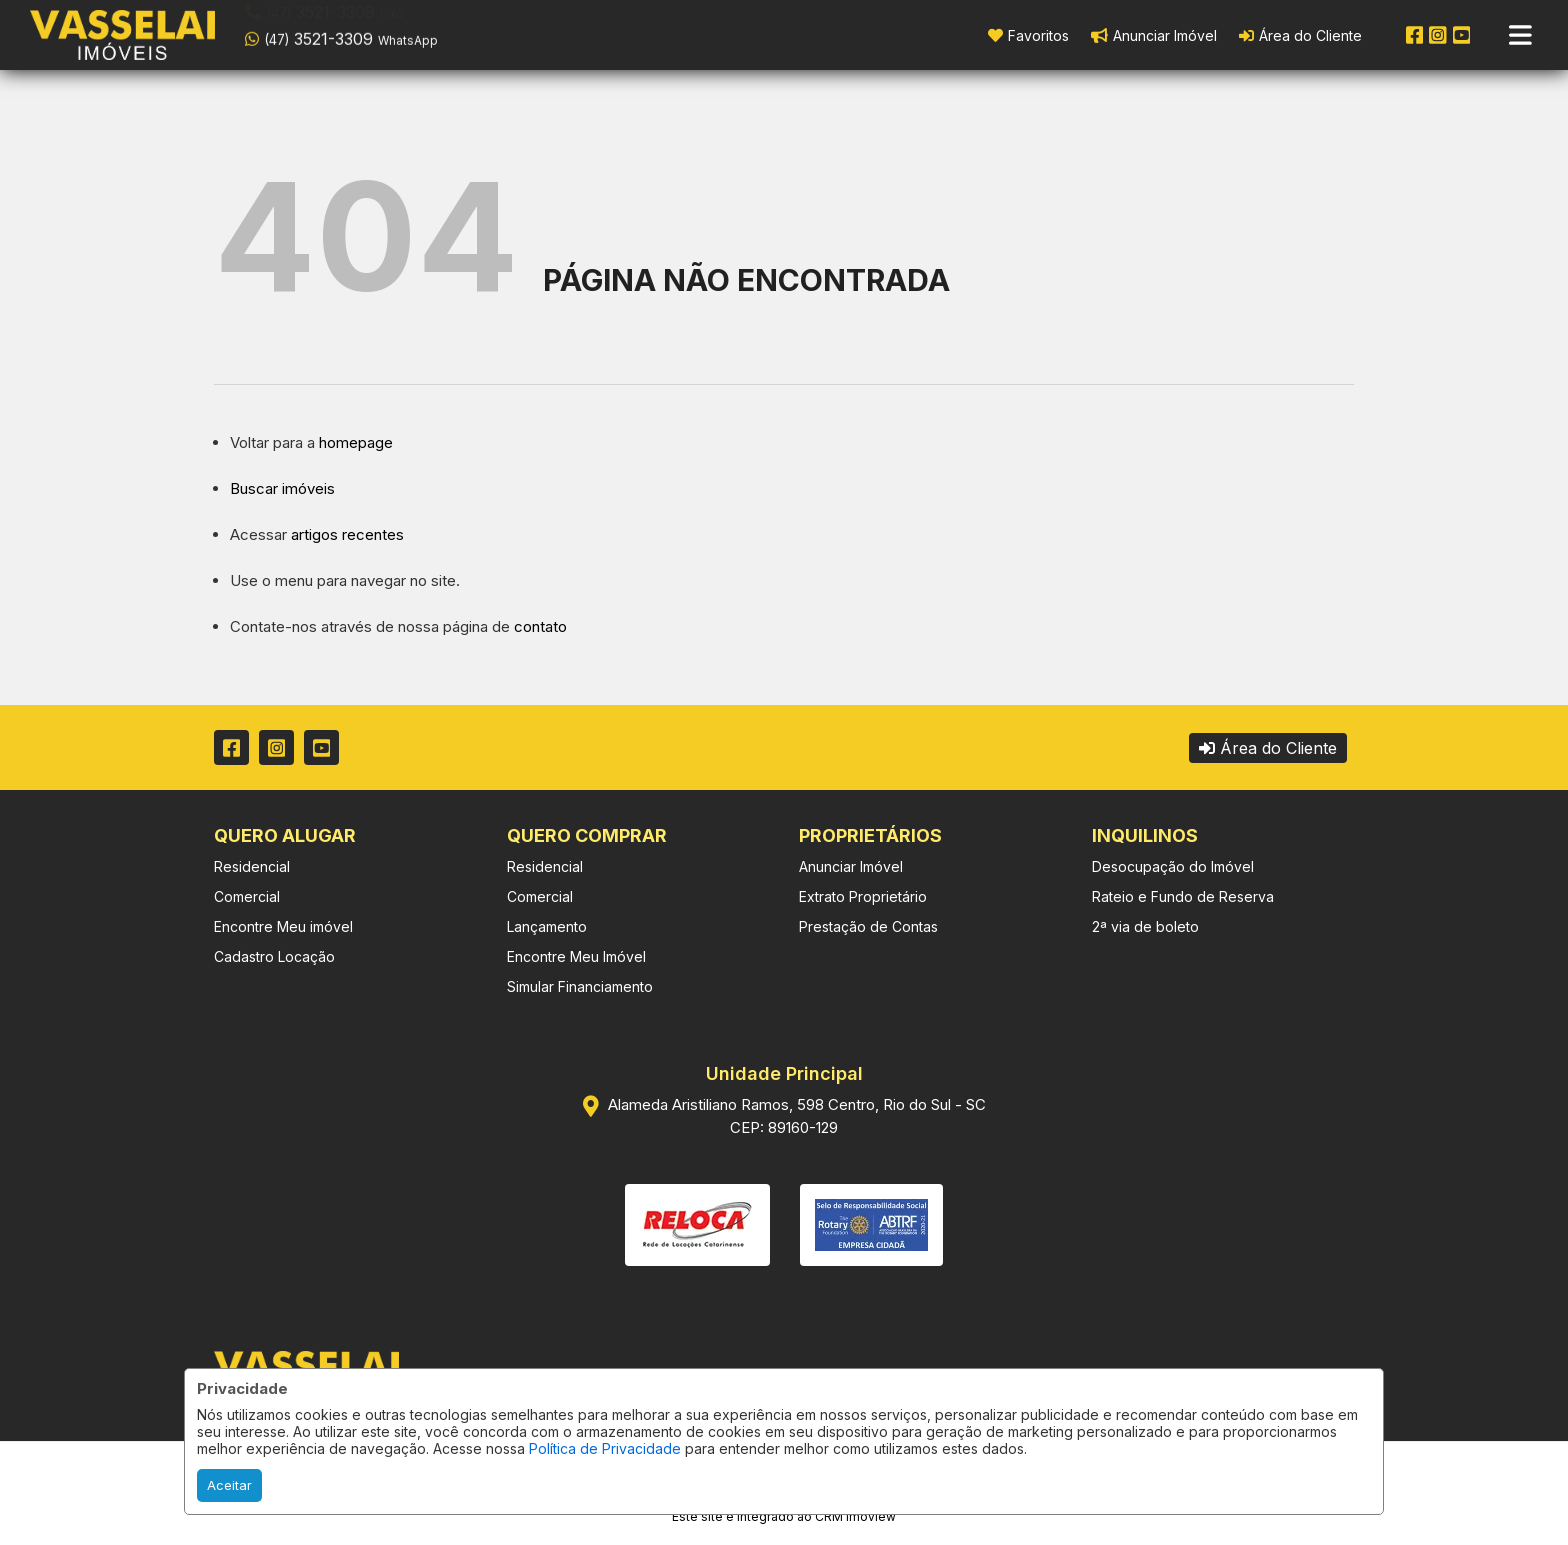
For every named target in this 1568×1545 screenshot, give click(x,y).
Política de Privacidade (605, 1448)
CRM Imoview (855, 1516)
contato (540, 626)
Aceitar (229, 1485)
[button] (372, 33)
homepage (356, 442)
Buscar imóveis (282, 488)
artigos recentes (347, 534)
